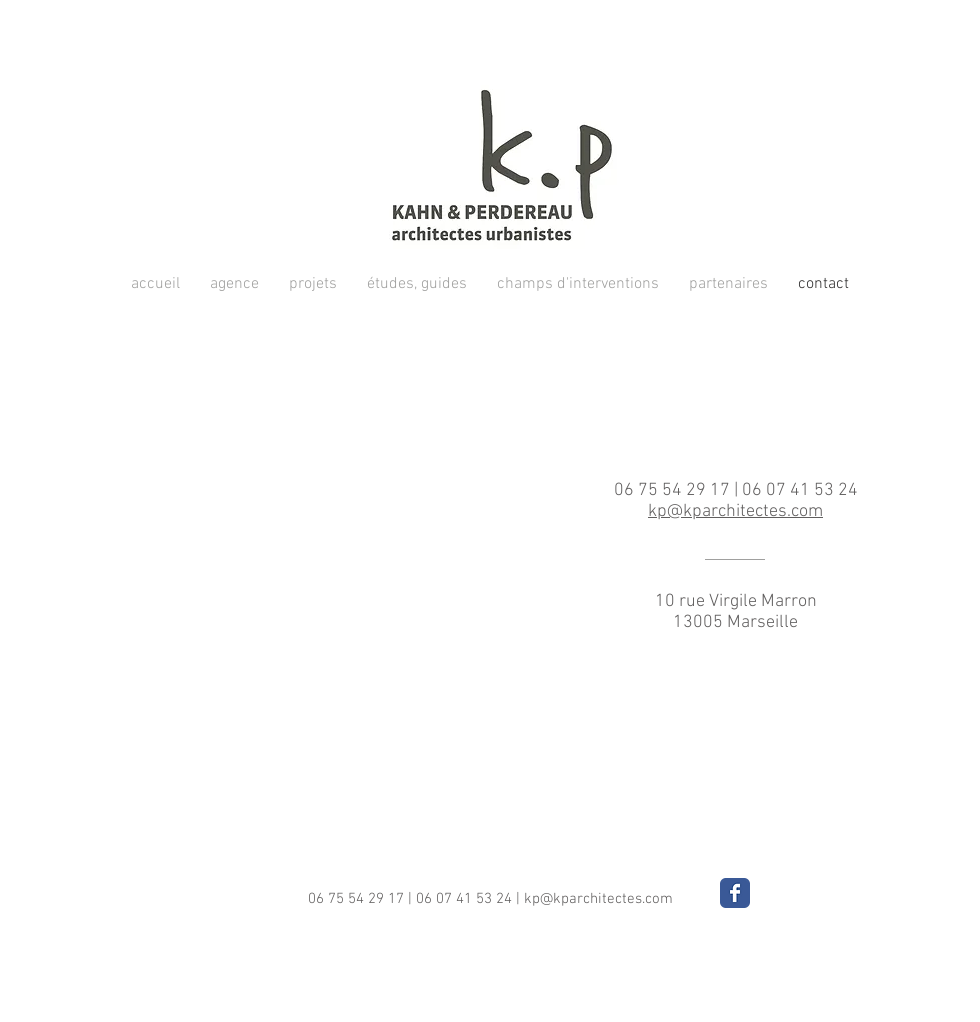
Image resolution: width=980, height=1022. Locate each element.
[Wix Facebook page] (735, 893)
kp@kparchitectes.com (598, 899)
